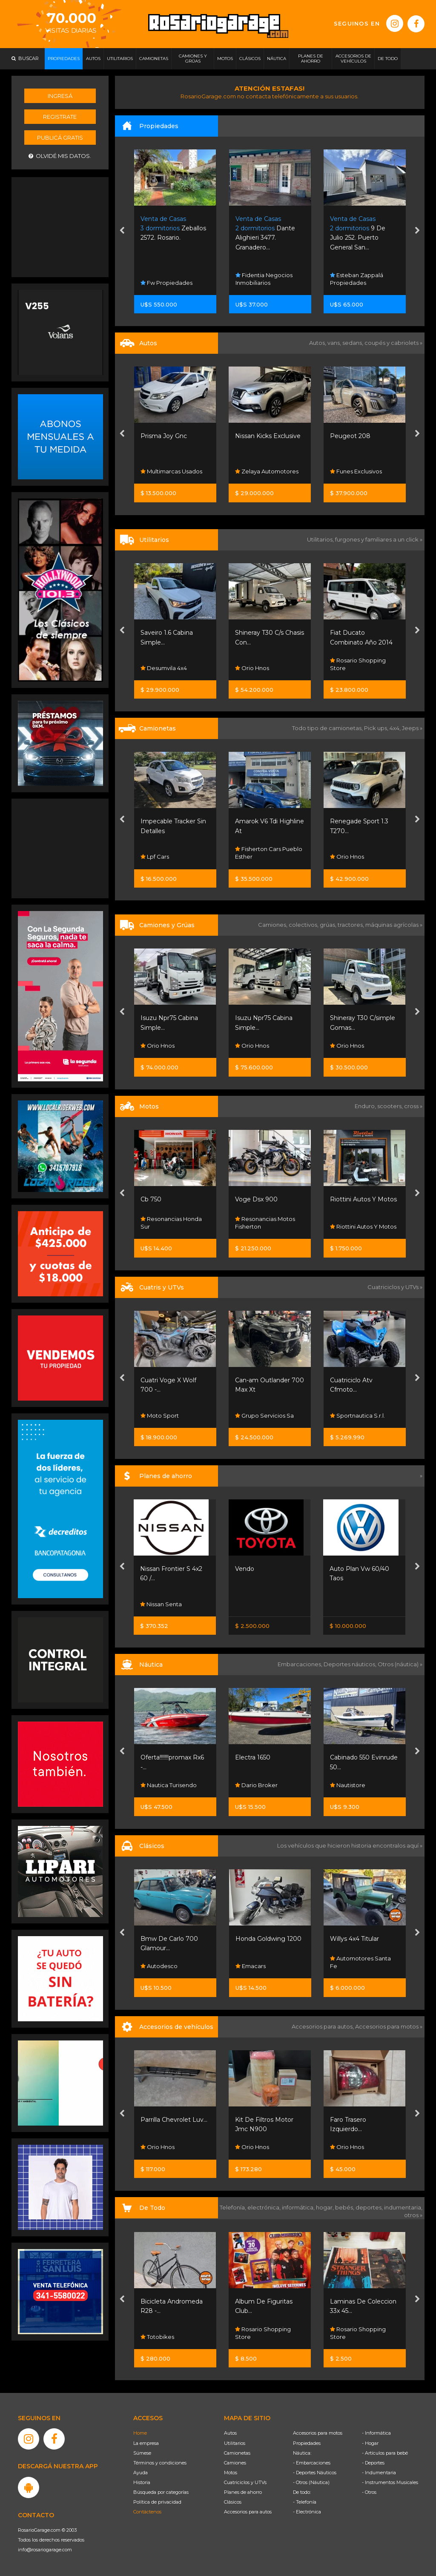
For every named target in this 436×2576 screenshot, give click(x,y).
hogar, (325, 2207)
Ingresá (60, 95)
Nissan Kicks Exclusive (268, 436)
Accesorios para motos (387, 2026)
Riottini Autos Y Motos (363, 1199)
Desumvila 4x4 (164, 668)
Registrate (60, 116)
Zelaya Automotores (266, 471)
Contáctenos (147, 2512)
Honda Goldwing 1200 (268, 1939)
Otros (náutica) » (400, 1664)
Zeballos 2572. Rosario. (173, 228)
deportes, (370, 2207)
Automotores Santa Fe (360, 1962)
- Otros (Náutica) (311, 2482)
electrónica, (264, 2207)
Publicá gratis (60, 137)
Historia (141, 2482)
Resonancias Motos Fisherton (265, 1222)
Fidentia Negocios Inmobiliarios (264, 279)
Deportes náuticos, (351, 1664)
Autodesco (159, 1966)
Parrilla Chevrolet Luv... (174, 2119)
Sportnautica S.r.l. (357, 1415)
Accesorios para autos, (323, 2026)
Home (140, 2433)
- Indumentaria (379, 2473)
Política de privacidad (157, 2502)
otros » (413, 2215)
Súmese (142, 2453)
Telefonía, (233, 2207)
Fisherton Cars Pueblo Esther (268, 852)
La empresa (146, 2443)
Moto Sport (160, 1415)
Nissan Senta (161, 1604)
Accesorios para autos (248, 2512)
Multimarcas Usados (171, 471)
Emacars (250, 1966)
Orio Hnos (252, 668)
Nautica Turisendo (169, 1785)
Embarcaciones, (301, 1664)
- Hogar (370, 2443)
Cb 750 (151, 1199)
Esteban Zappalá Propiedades (356, 279)
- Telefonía (304, 2502)
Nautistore (347, 1785)
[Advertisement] (60, 226)
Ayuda (140, 2473)
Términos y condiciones (159, 2463)
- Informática (376, 2433)
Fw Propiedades (166, 282)
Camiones (235, 2463)
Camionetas (237, 2453)
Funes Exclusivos (356, 471)
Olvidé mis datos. (60, 156)
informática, (299, 2207)
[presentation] (122, 231)
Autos (230, 2433)
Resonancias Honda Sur (171, 1222)
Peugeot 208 (350, 436)
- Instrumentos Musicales (390, 2482)
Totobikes (157, 2336)
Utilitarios (234, 2443)
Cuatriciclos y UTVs (245, 2482)
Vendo (244, 1569)
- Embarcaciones (311, 2463)
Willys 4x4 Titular (354, 1939)
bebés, (345, 2207)
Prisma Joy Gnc (164, 436)
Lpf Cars (155, 856)
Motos (230, 2473)
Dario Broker (256, 1785)
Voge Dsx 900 (256, 1199)
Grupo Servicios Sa (264, 1415)
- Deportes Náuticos (314, 2473)
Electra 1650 (252, 1757)
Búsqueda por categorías (161, 2492)
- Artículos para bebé (385, 2453)
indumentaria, (403, 2207)
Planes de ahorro (243, 2492)
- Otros (369, 2492)
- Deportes (373, 2463)
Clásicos (232, 2502)
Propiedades (307, 2443)
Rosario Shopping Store (358, 664)
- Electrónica (307, 2512)
